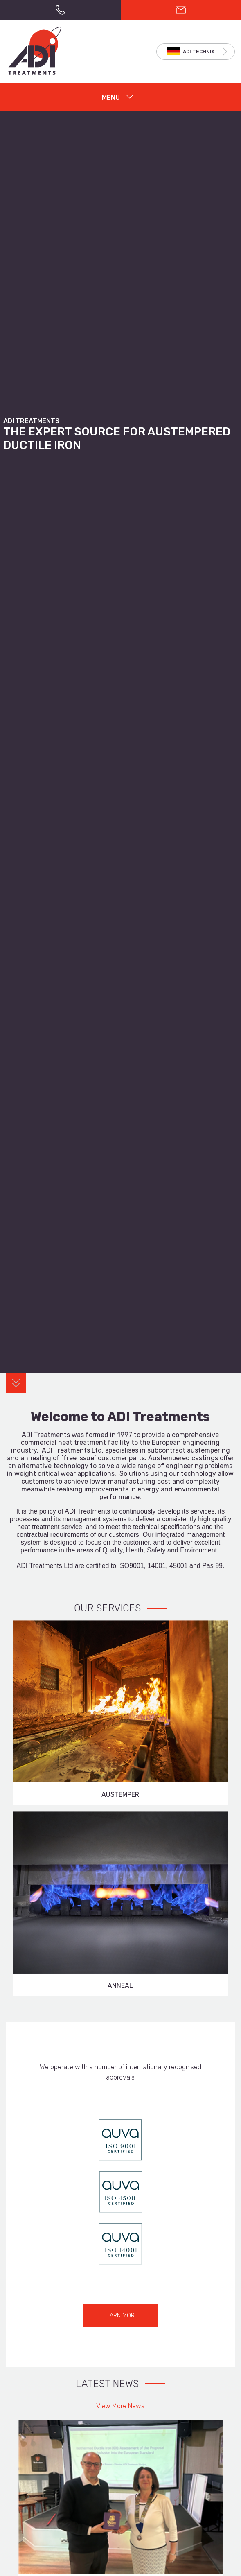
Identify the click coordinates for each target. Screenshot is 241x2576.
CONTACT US (181, 10)
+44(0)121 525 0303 (60, 10)
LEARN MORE (120, 2315)
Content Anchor (16, 1383)
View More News (120, 2406)
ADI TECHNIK (199, 51)
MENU (111, 98)
